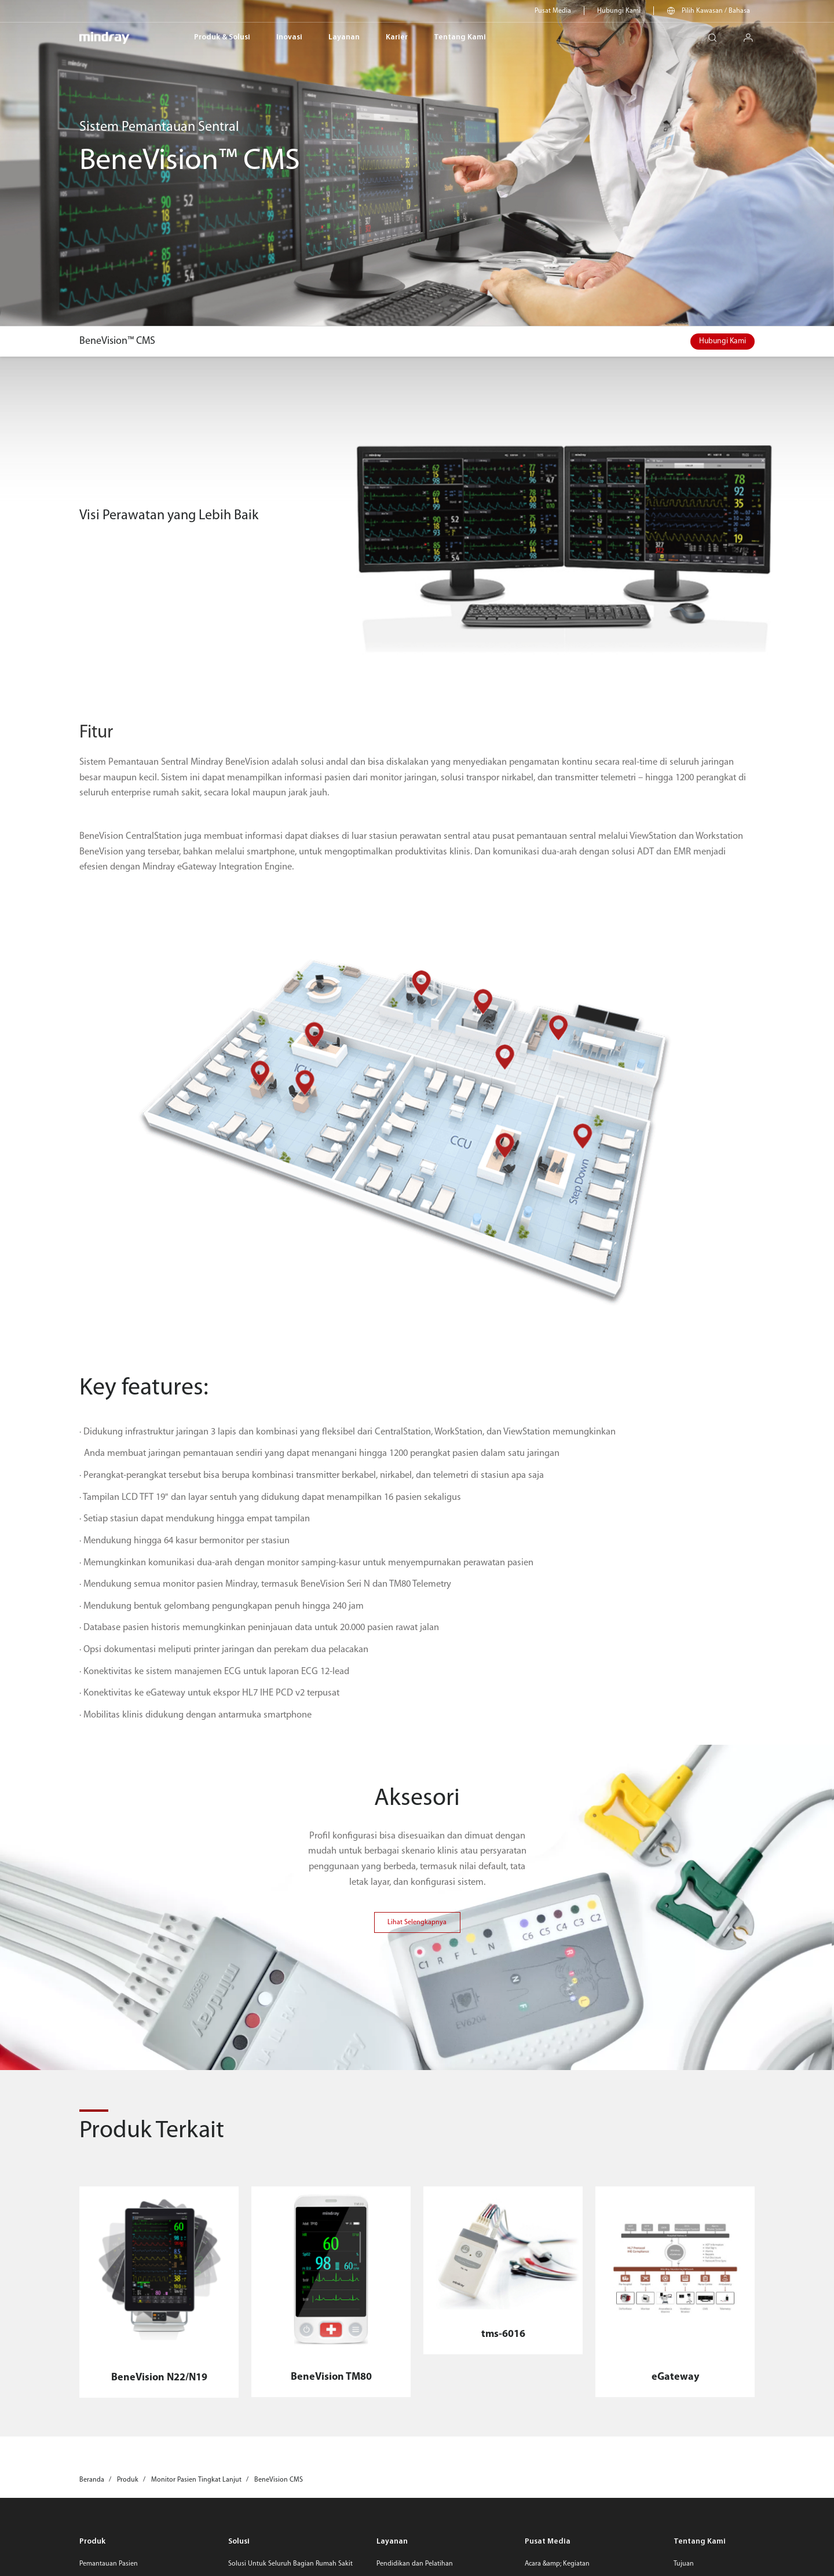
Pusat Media (553, 11)
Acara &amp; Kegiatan (557, 2563)
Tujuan (684, 2563)
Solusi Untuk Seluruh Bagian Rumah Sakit (290, 2563)
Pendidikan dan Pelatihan (414, 2563)
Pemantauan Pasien (108, 2563)
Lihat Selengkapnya (417, 1922)
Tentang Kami (460, 37)
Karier (397, 37)
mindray (104, 38)
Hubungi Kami (619, 11)
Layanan (344, 37)
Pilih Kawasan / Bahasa (716, 11)
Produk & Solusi (222, 37)
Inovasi (289, 37)
